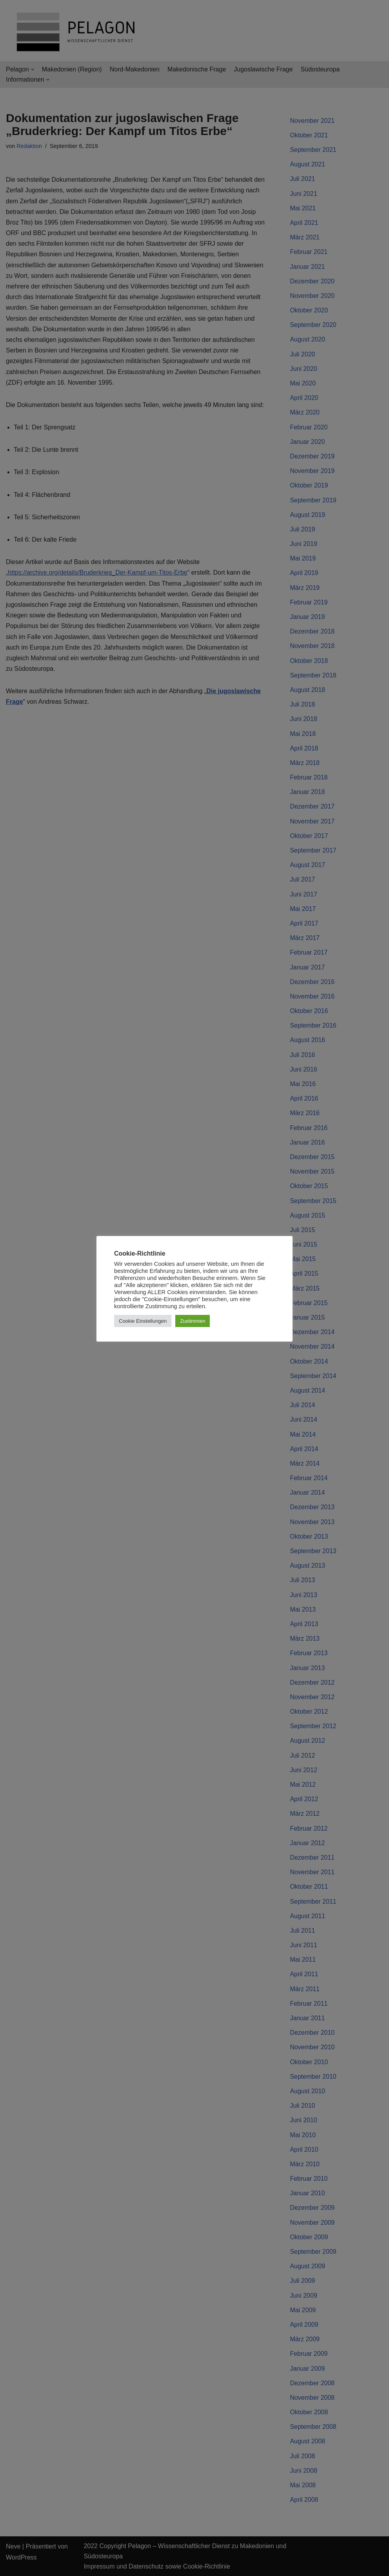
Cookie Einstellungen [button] (143, 1321)
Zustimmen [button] (192, 1321)
